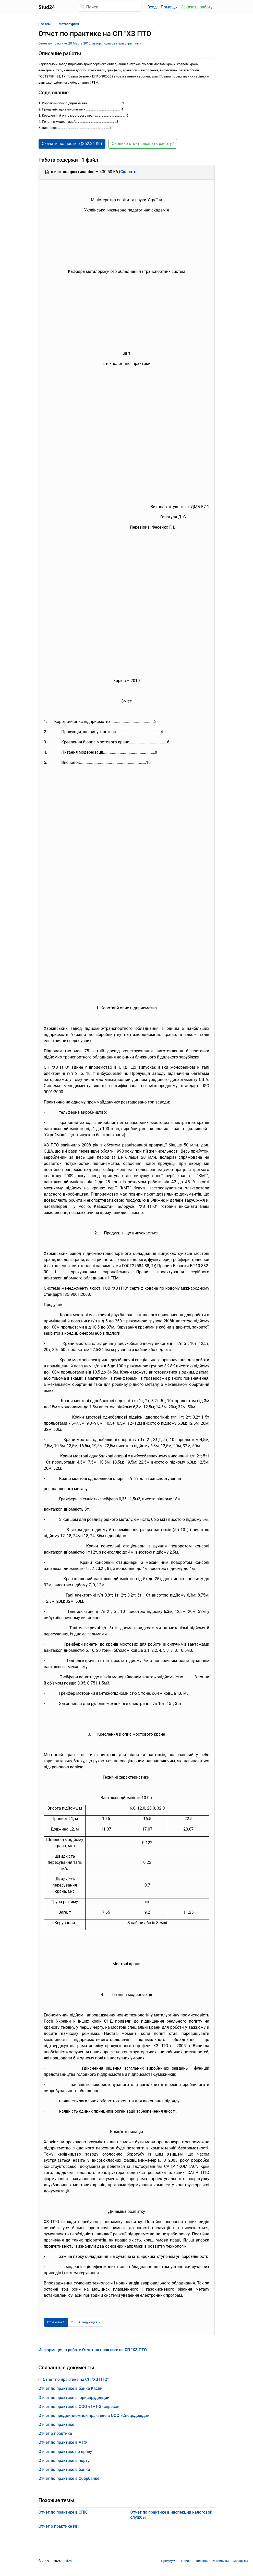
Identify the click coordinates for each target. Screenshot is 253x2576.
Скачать (128, 171)
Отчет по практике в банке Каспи (71, 2388)
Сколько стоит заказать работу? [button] (143, 143)
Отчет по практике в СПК (63, 2512)
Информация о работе (93, 2349)
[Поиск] (110, 7)
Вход (152, 7)
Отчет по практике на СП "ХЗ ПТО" (76, 2379)
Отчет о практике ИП (59, 2526)
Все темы (46, 24)
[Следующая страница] (89, 2322)
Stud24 (67, 2561)
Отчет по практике (56, 2424)
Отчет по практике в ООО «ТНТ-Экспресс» (79, 2406)
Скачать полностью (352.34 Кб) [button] (72, 143)
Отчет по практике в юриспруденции (74, 2397)
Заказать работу (196, 7)
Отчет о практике (55, 2433)
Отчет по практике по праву (65, 2451)
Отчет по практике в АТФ (63, 2442)
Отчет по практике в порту (64, 2460)
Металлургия (69, 24)
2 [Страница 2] (72, 2322)
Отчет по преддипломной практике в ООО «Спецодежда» (94, 2415)
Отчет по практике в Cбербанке (69, 2478)
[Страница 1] (56, 2322)
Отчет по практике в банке (64, 2469)
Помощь (169, 7)
